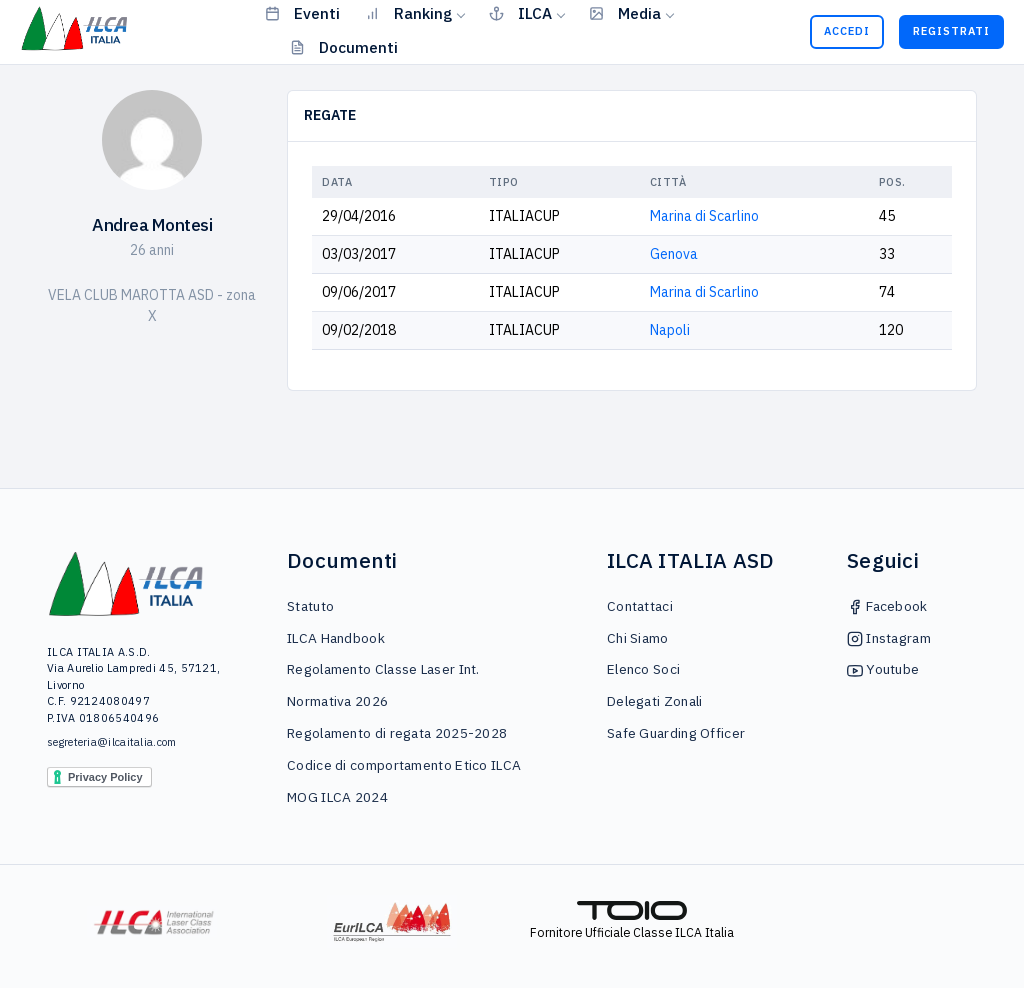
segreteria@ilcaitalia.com (112, 742)
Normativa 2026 (337, 701)
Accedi (847, 31)
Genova (674, 254)
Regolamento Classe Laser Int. (383, 669)
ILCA (520, 13)
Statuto (310, 606)
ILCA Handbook (336, 638)
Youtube (883, 669)
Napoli (670, 330)
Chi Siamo (638, 638)
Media (625, 13)
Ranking (408, 13)
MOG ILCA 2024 (337, 797)
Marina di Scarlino (704, 216)
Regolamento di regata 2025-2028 (397, 733)
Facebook (887, 606)
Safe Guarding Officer (676, 733)
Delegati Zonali (655, 701)
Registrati (951, 31)
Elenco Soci (643, 669)
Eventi (302, 13)
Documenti (344, 47)
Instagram (889, 638)
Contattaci (640, 606)
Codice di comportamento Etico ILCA (404, 765)
